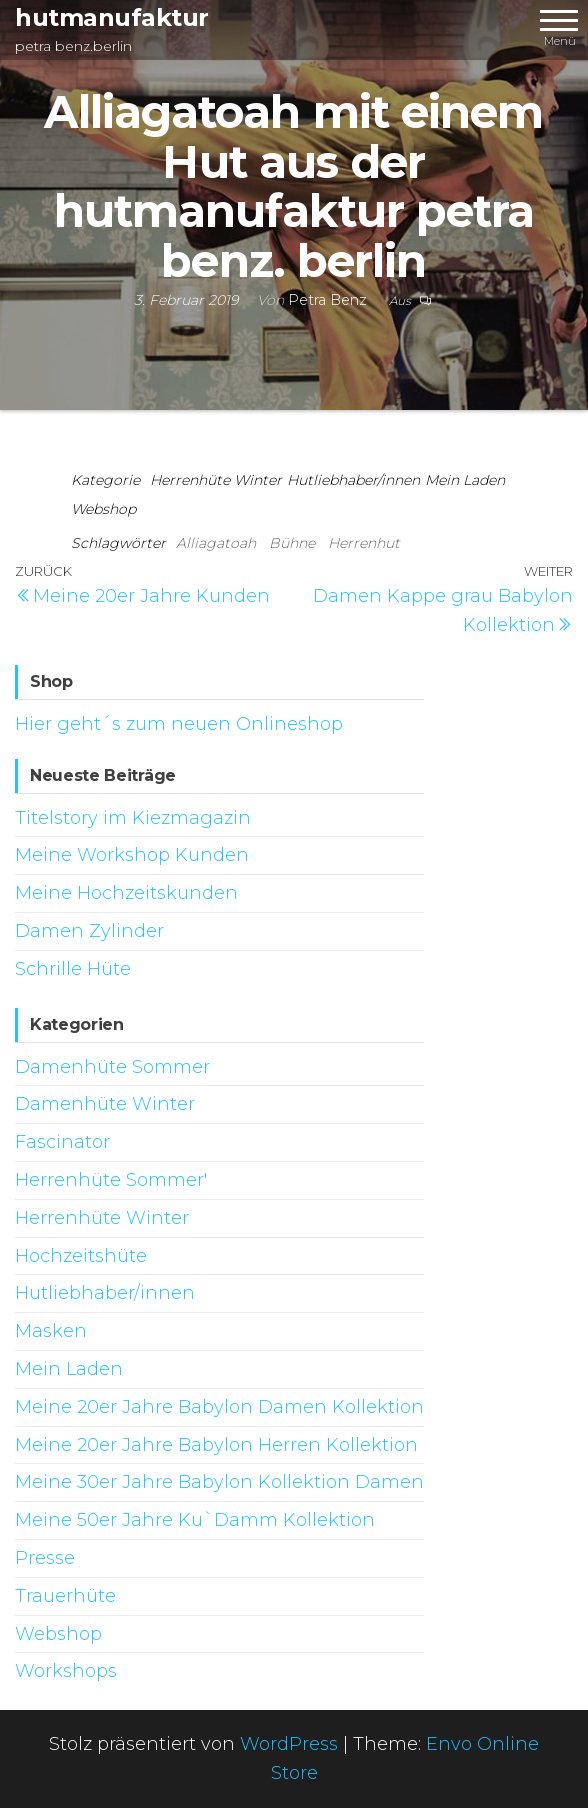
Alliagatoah (216, 543)
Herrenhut (364, 543)
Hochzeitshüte (81, 1256)
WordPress (289, 1744)
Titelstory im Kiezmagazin (133, 818)
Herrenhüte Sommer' (111, 1180)
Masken (51, 1331)
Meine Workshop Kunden (132, 855)
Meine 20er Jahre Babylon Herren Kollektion (216, 1445)
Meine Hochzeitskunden (126, 893)
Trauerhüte (65, 1596)
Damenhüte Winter (105, 1104)
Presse (45, 1558)
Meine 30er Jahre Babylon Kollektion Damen (219, 1482)
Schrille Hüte (73, 969)
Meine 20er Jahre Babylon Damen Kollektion (219, 1407)
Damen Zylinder (89, 931)
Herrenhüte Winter (216, 480)
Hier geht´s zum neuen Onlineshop (179, 724)
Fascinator (62, 1142)
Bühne (292, 543)
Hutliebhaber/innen (353, 480)
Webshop (103, 509)
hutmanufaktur (112, 17)
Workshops (66, 1671)
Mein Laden (465, 480)
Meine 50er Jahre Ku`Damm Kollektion (195, 1520)
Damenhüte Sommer (112, 1067)
